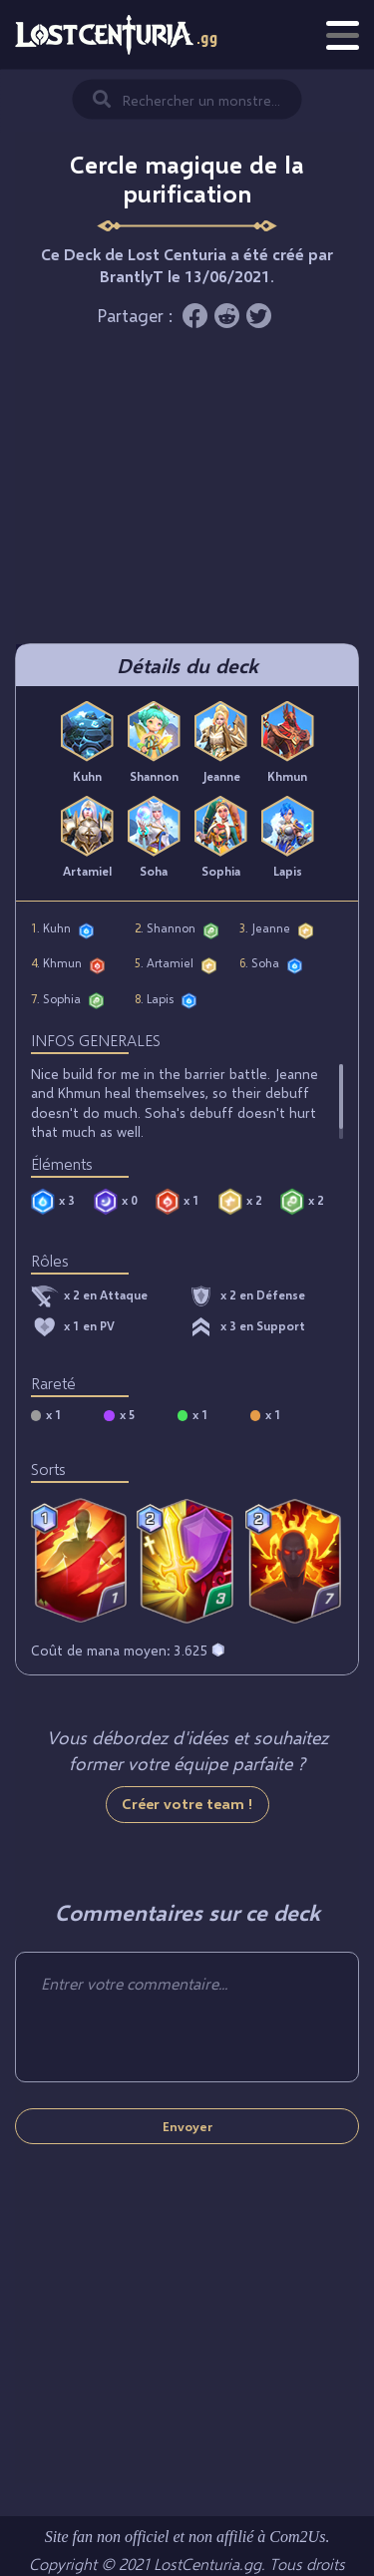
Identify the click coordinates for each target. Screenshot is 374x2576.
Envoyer (187, 2126)
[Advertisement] (187, 493)
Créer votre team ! (187, 1803)
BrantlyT (132, 275)
